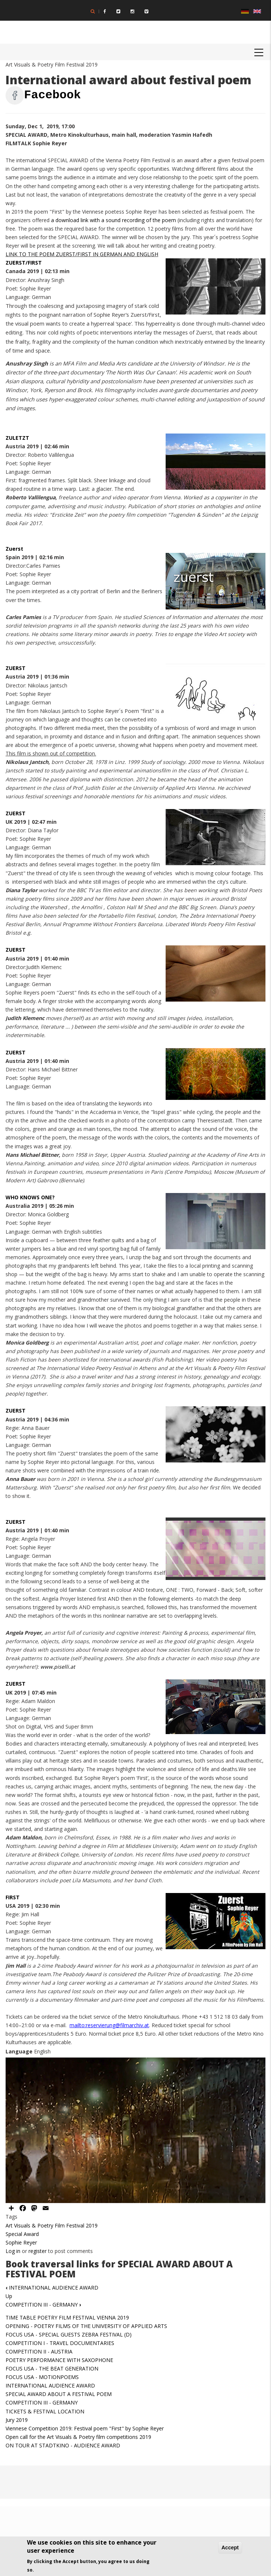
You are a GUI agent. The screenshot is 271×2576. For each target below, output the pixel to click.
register (37, 2250)
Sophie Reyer (21, 2242)
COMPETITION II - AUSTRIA (39, 2351)
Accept (230, 2547)
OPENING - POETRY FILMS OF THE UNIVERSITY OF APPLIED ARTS (86, 2325)
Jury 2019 (17, 2419)
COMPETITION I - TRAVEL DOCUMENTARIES (60, 2342)
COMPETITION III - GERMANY (43, 2304)
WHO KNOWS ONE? (30, 1197)
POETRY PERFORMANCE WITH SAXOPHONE (59, 2359)
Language (19, 2051)
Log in (13, 2250)
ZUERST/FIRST (24, 262)
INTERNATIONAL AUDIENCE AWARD (52, 2287)
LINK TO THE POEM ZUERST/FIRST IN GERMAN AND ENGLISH (82, 254)
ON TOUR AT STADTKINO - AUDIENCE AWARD (63, 2445)
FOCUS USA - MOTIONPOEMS (42, 2376)
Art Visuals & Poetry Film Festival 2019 (52, 2225)
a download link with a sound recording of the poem (113, 220)
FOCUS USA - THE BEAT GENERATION (52, 2368)
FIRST (13, 1897)
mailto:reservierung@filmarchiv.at (109, 2025)
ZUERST (16, 668)
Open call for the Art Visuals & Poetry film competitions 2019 (78, 2436)
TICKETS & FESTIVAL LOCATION (45, 2411)
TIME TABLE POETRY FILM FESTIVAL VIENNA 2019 (67, 2317)
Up (9, 2296)
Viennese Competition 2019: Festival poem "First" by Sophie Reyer (85, 2428)
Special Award (22, 2233)
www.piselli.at (57, 1666)
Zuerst (14, 548)
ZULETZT (17, 437)
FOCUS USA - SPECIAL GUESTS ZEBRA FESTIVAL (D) (69, 2334)
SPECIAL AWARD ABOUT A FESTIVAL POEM (59, 2393)
